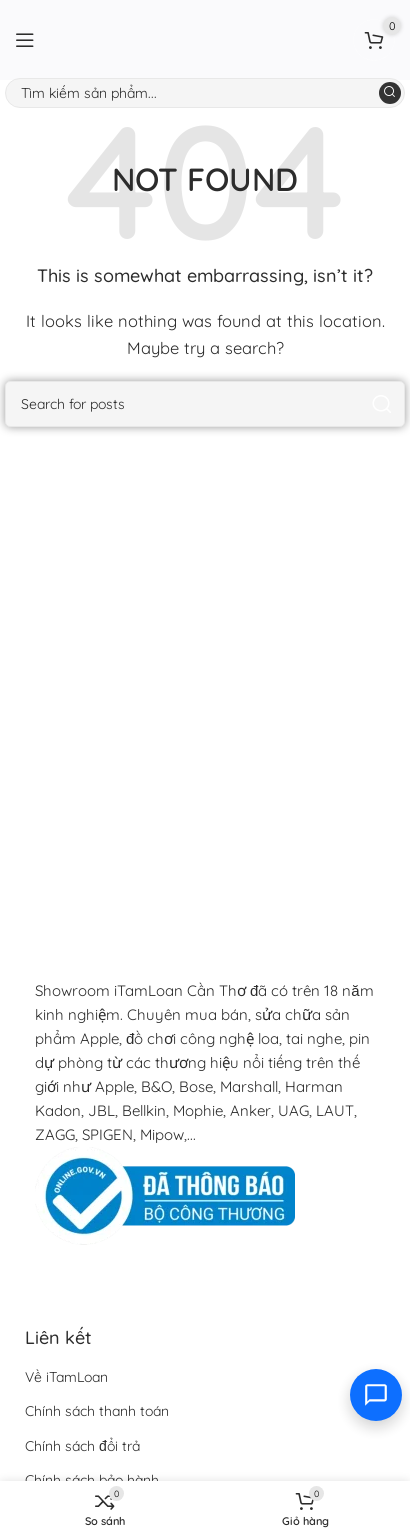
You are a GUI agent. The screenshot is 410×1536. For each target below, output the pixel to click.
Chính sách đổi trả (82, 1446)
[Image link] (165, 1194)
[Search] (205, 93)
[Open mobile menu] (25, 40)
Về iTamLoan (66, 1377)
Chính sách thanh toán (97, 1411)
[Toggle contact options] (376, 1395)
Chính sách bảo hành (92, 1480)
